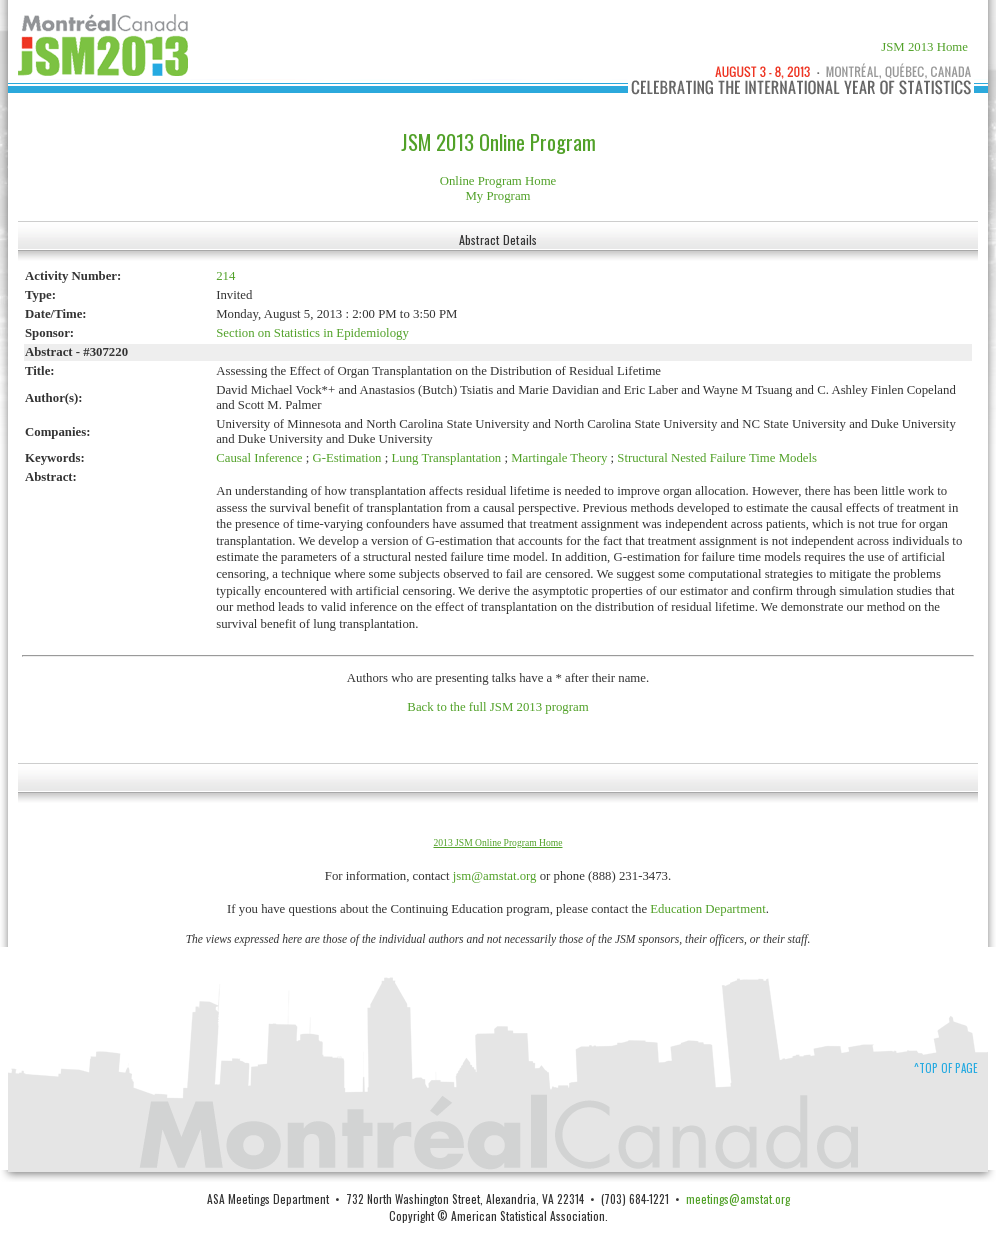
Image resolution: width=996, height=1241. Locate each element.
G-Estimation (347, 458)
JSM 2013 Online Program (498, 142)
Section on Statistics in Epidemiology (312, 333)
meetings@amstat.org (738, 1198)
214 (225, 276)
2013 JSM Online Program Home (498, 842)
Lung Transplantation (446, 458)
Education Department (708, 909)
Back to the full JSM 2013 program (497, 707)
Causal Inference (259, 458)
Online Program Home (498, 181)
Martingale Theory (559, 458)
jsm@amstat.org (495, 876)
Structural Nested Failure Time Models (717, 458)
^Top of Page (946, 1068)
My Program (497, 196)
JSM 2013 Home (924, 47)
